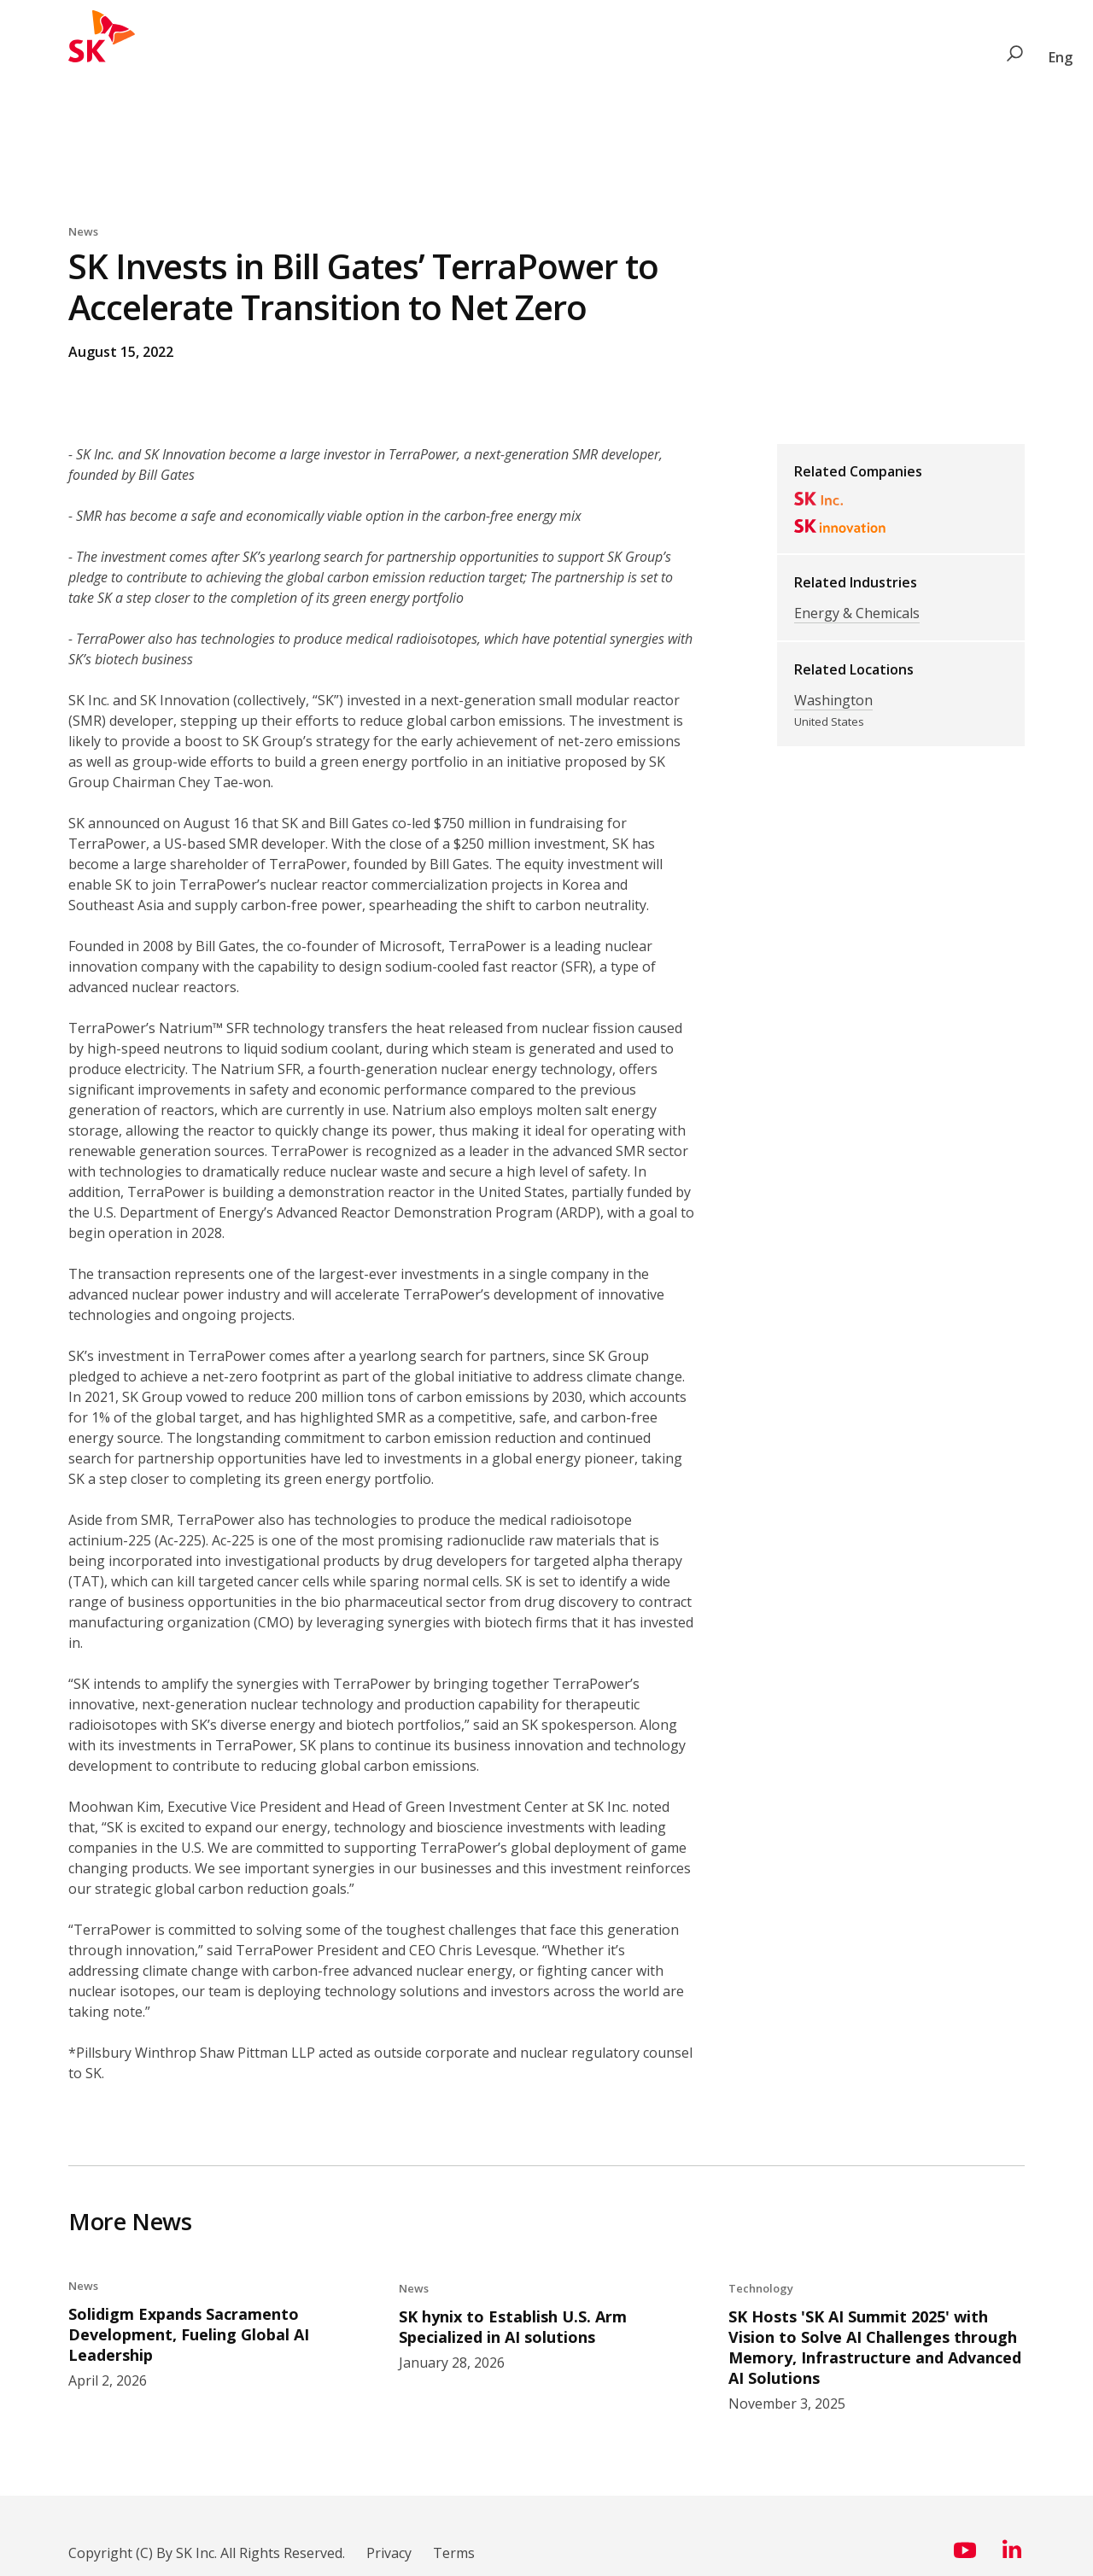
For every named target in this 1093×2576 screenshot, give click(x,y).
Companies (201, 57)
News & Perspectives (514, 57)
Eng (1061, 57)
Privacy (389, 2550)
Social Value (385, 57)
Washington (833, 700)
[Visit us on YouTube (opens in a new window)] (965, 2553)
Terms (454, 2550)
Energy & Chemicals (857, 613)
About (626, 57)
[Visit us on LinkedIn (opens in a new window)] (1012, 2553)
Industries (291, 57)
